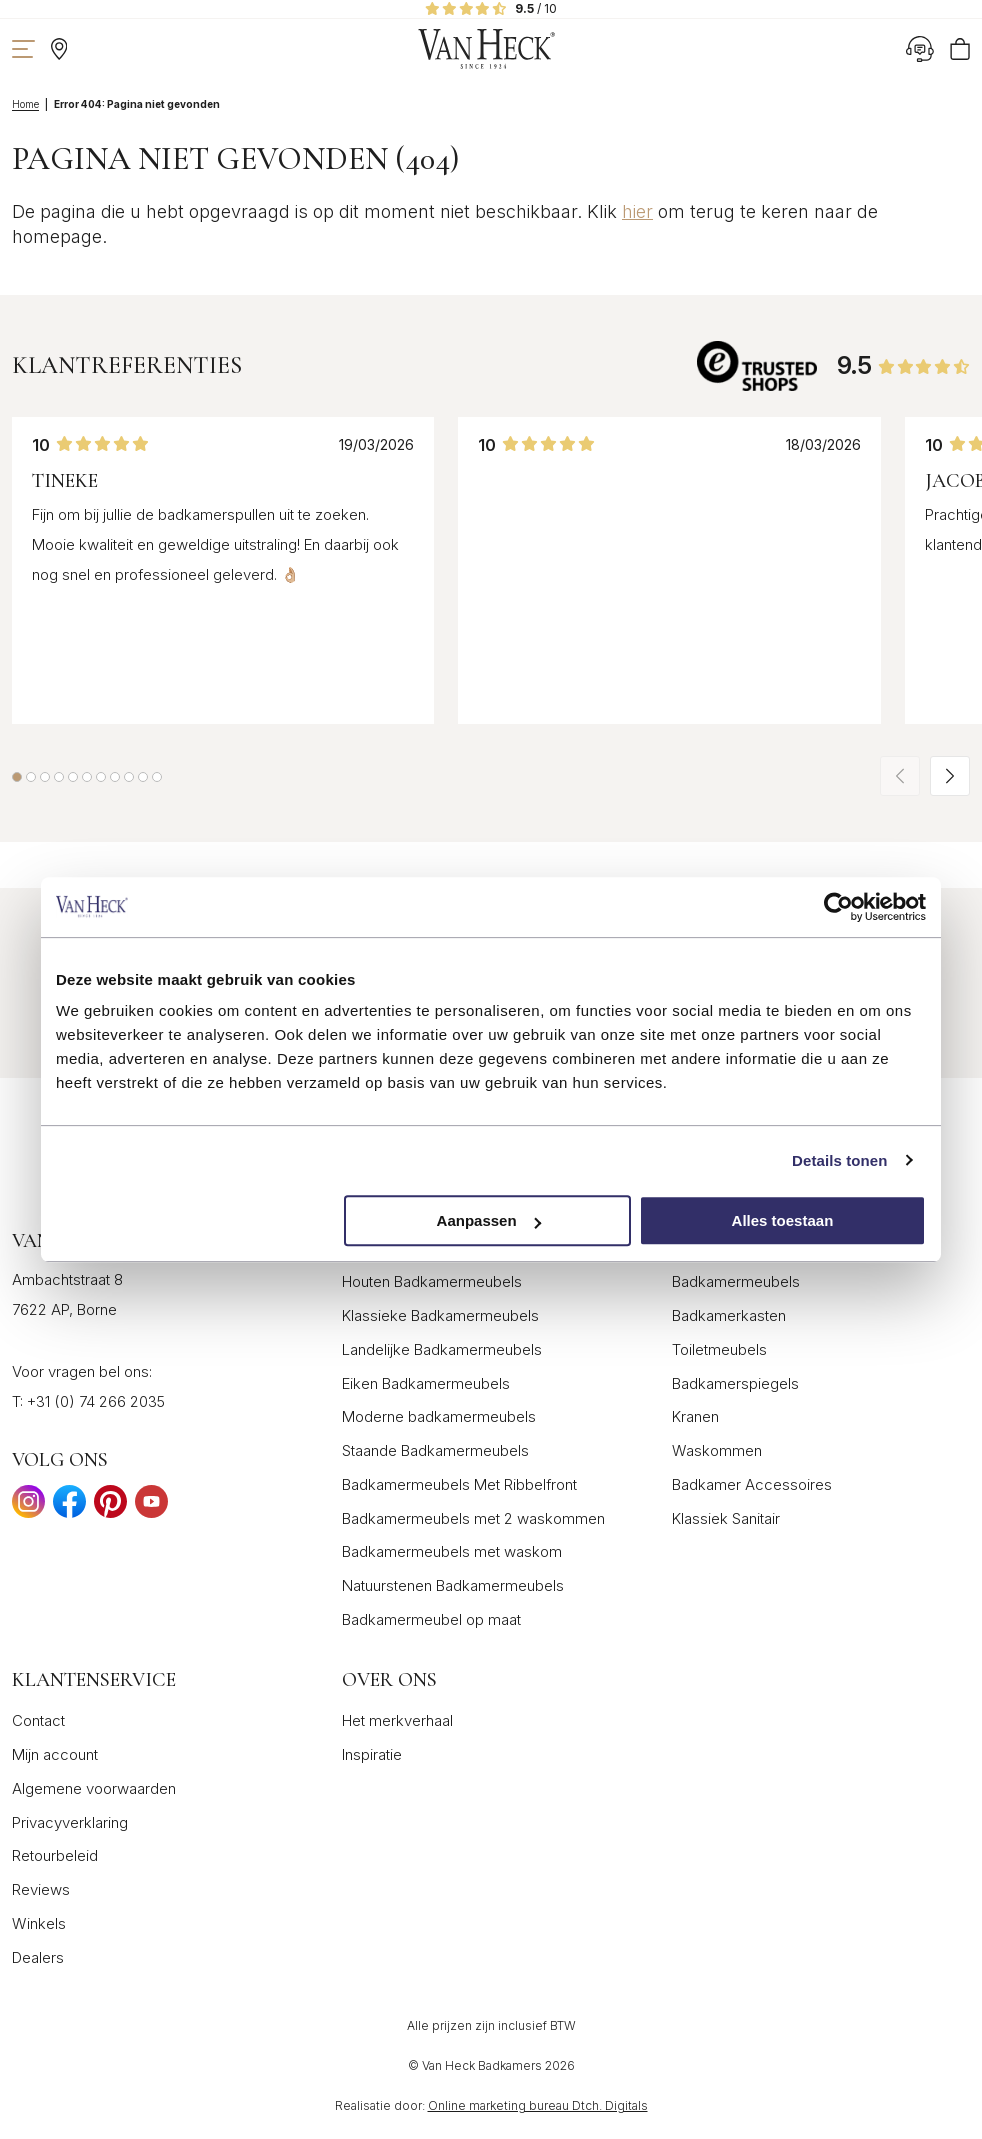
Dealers (38, 1957)
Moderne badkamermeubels (439, 1416)
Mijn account (55, 1754)
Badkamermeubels (736, 1281)
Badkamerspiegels (735, 1383)
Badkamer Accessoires (752, 1484)
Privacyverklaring (70, 1822)
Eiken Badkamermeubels (426, 1383)
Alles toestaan (783, 1220)
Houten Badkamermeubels (432, 1281)
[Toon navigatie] (23, 49)
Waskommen (717, 1450)
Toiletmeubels (719, 1349)
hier (637, 211)
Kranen (695, 1416)
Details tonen (839, 1160)
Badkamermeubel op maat (431, 1619)
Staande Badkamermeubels (435, 1450)
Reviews (41, 1889)
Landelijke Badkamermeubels (442, 1349)
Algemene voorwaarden (94, 1788)
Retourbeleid (55, 1855)
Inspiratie (372, 1754)
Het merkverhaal (397, 1720)
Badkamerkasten (729, 1315)
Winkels (39, 1923)
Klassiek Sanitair (726, 1518)
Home (25, 104)
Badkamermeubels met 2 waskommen (473, 1518)
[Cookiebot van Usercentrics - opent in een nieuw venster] (838, 907)
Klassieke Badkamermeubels (440, 1315)
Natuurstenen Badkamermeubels (453, 1585)
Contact (38, 1720)
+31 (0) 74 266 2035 (96, 1401)
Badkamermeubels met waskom (452, 1551)
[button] (17, 777)
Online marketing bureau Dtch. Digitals (538, 2105)
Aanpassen (489, 1220)
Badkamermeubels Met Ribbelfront (459, 1484)
